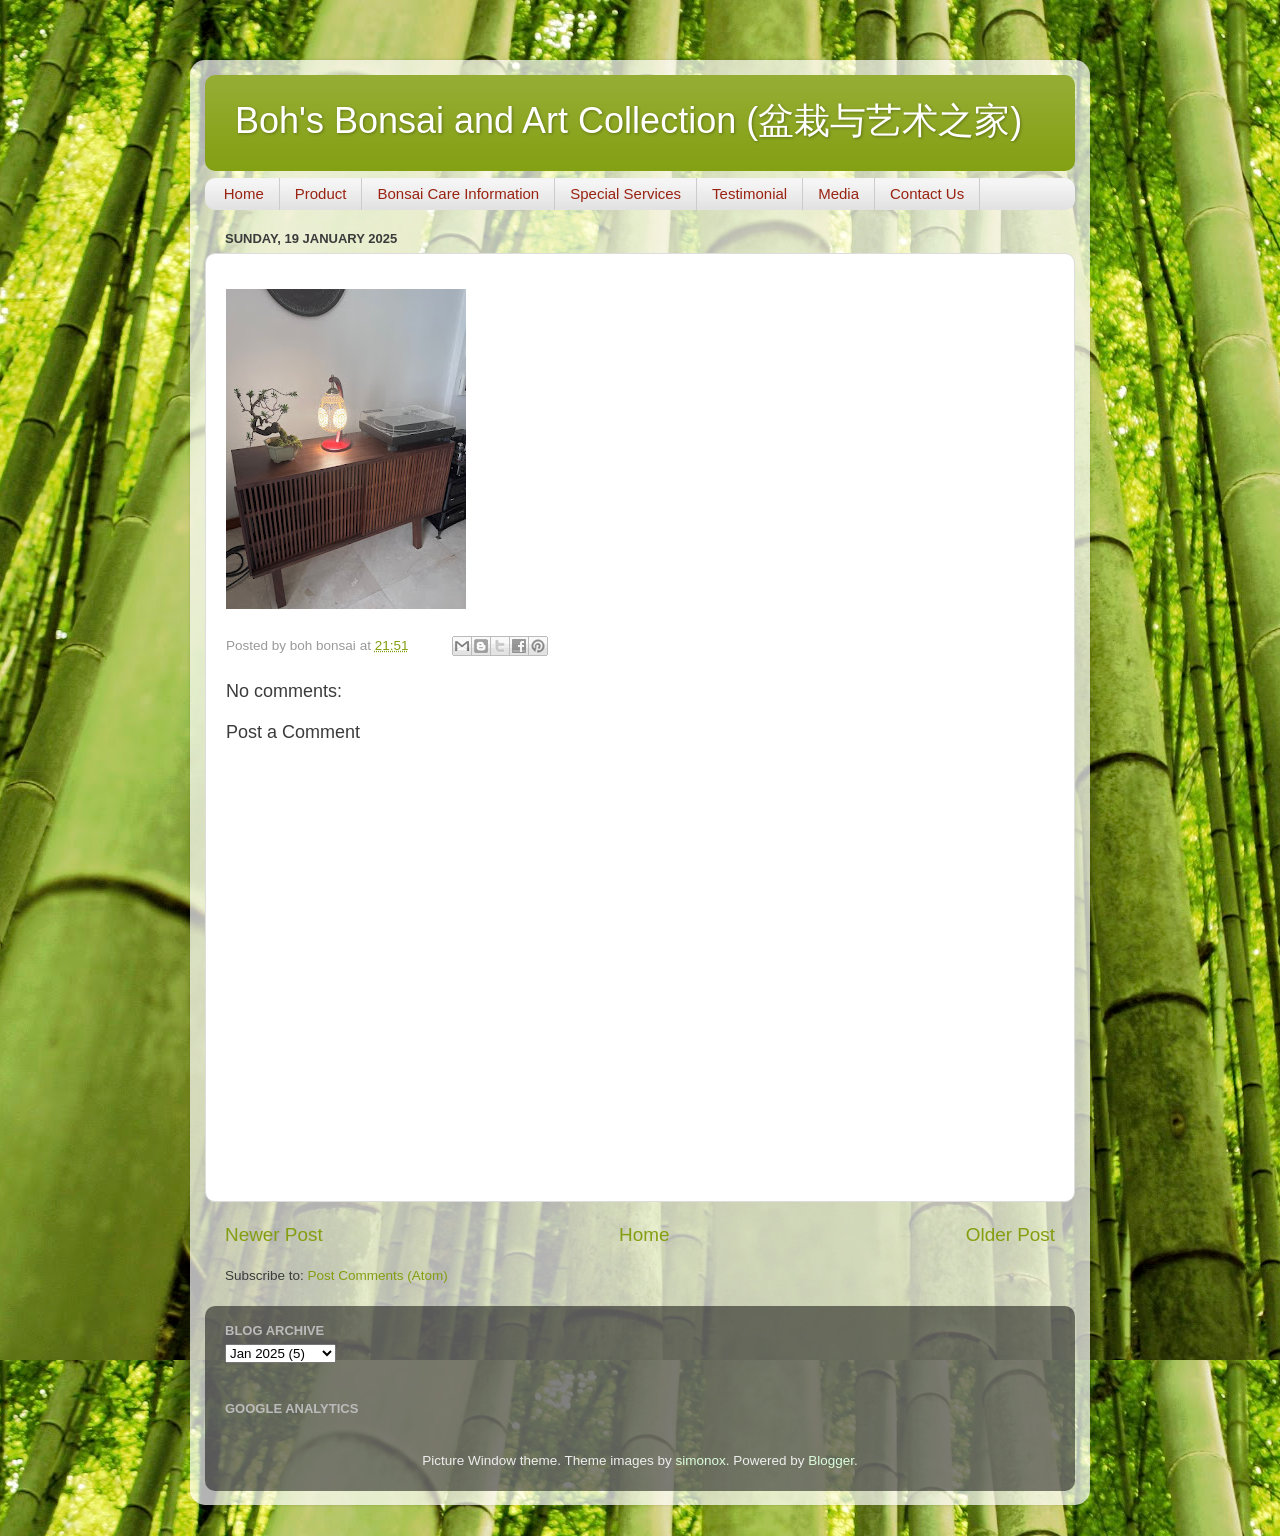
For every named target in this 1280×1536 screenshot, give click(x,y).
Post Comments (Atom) (378, 1275)
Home (244, 193)
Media (838, 193)
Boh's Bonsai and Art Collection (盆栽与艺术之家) (628, 120)
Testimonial (749, 193)
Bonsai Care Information (458, 193)
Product (321, 193)
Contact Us (927, 193)
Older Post (1010, 1234)
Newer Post (274, 1234)
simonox (700, 1460)
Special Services (625, 193)
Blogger (831, 1460)
